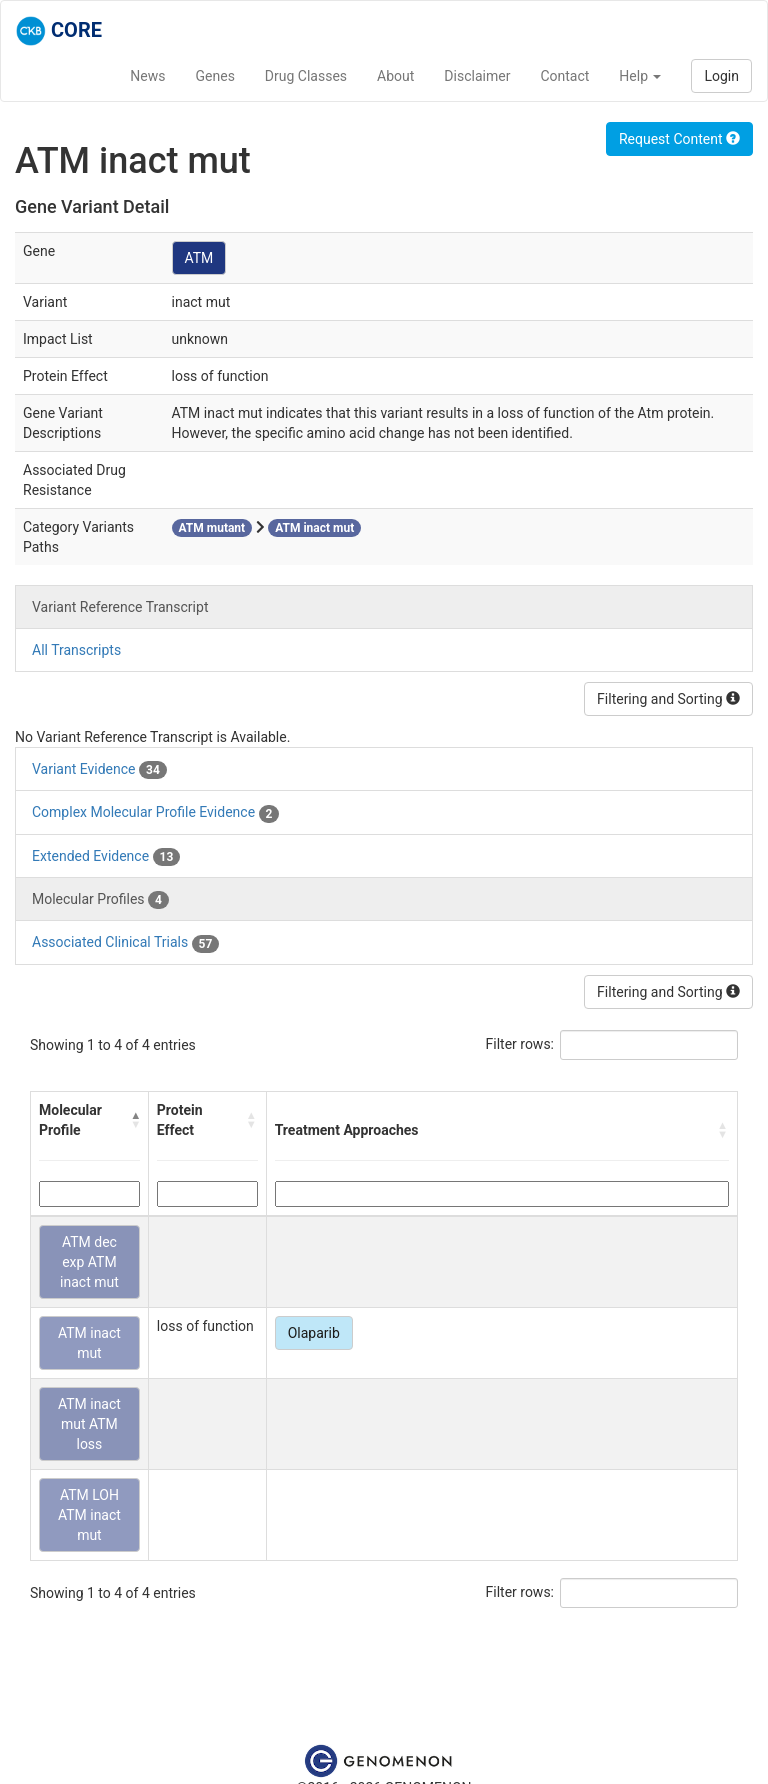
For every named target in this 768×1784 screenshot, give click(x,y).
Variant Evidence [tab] (99, 770)
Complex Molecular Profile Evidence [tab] (155, 813)
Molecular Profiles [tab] (100, 900)
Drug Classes (306, 76)
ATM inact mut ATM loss (89, 1424)
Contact (564, 76)
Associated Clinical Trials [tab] (125, 943)
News (147, 76)
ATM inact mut (89, 1343)
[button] (135, 1120)
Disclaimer (477, 76)
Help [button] (640, 76)
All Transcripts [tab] (76, 650)
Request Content (679, 139)
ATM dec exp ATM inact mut (89, 1262)
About (395, 76)
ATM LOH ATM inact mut (89, 1515)
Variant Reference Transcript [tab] (120, 607)
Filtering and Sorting (668, 699)
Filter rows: (520, 1044)
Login (721, 76)
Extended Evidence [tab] (106, 857)
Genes (215, 76)
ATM (199, 258)
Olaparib (314, 1333)
